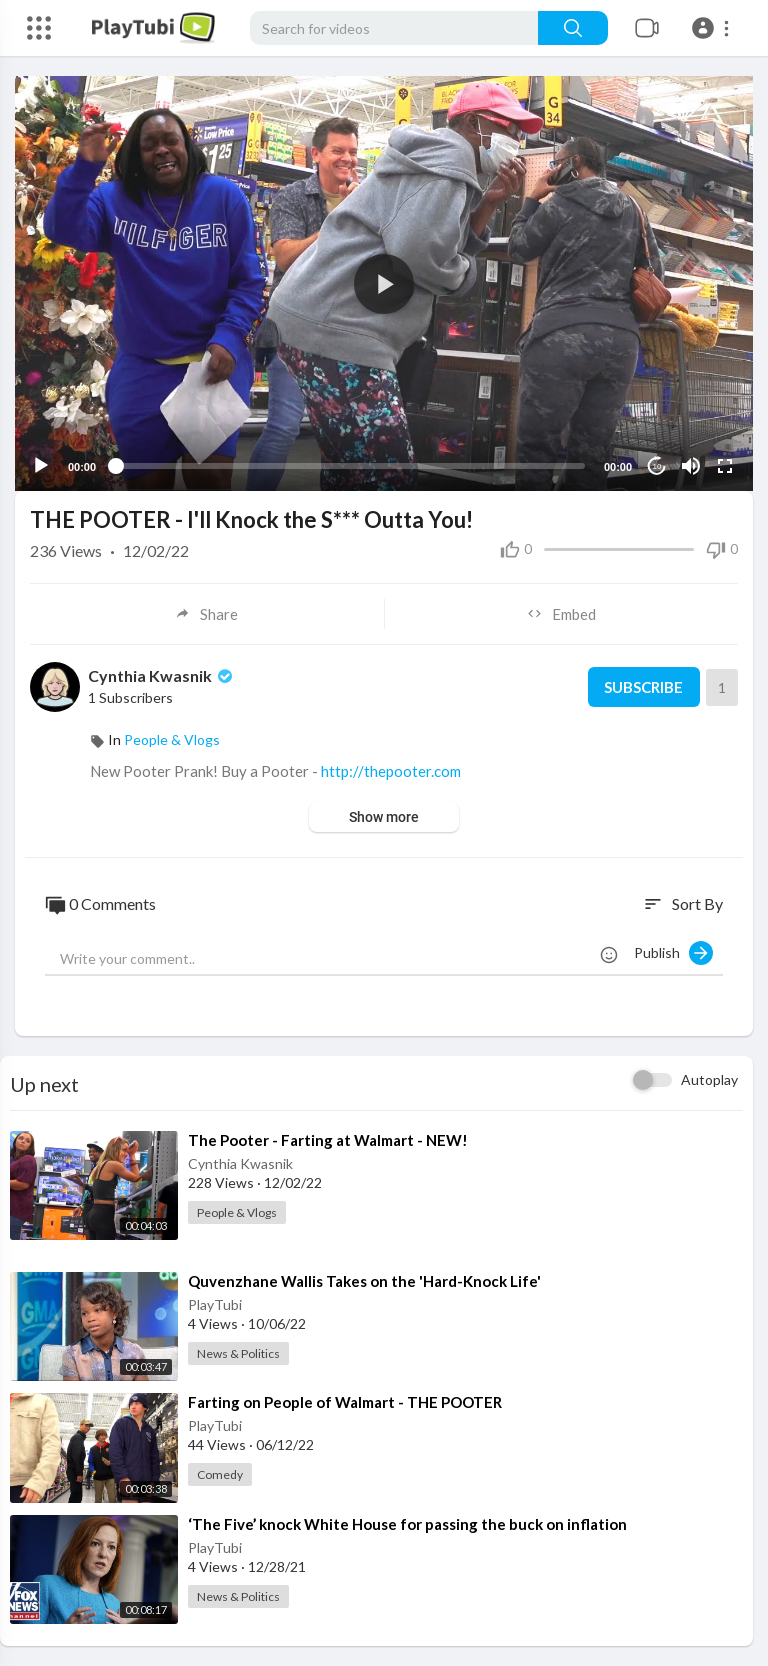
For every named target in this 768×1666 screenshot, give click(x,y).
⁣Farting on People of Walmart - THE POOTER (345, 1402)
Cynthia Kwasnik (162, 675)
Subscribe (643, 687)
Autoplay (709, 1079)
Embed (561, 614)
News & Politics (238, 1353)
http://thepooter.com (391, 771)
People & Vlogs (172, 739)
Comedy (220, 1474)
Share (206, 614)
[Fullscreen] (725, 466)
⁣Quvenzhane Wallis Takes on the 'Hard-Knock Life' (364, 1281)
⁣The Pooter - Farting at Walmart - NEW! (328, 1140)
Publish (673, 953)
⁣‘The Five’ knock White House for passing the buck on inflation (407, 1524)
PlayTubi (215, 1304)
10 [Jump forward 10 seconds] (657, 466)
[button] (713, 28)
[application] (384, 283)
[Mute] (691, 466)
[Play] (41, 466)
